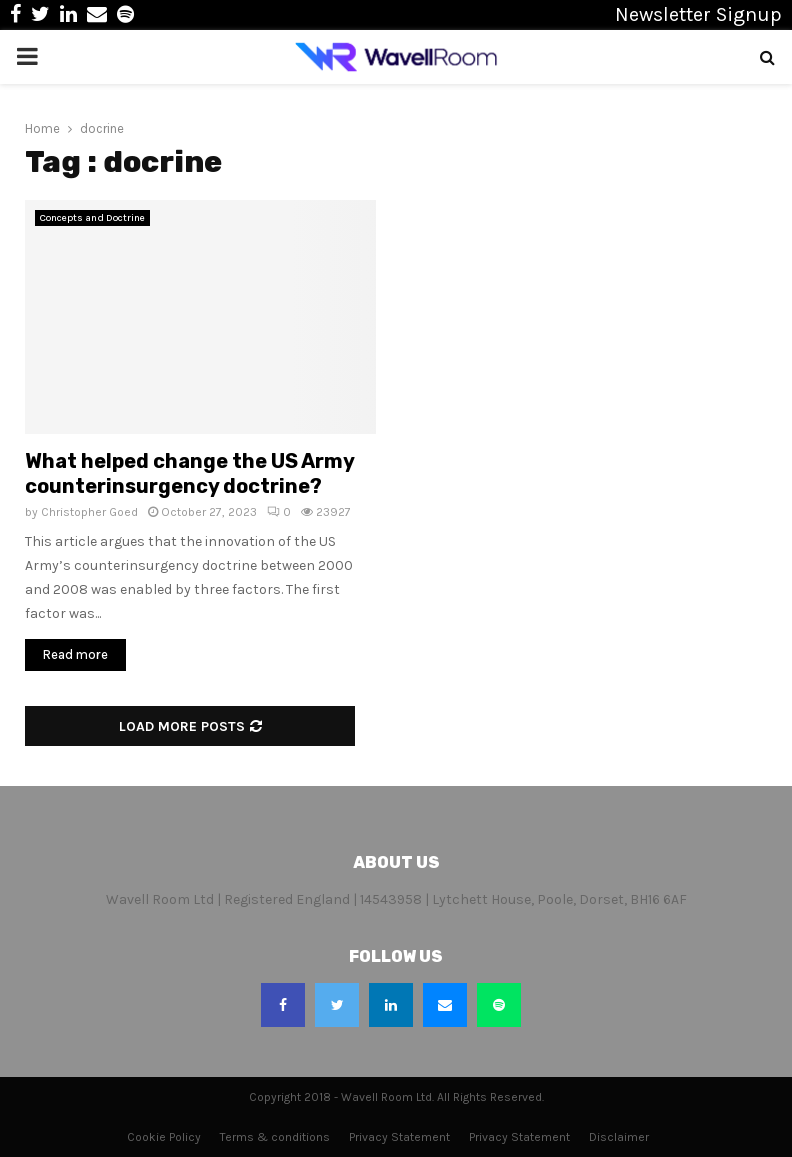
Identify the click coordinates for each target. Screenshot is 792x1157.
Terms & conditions (275, 1137)
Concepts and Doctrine (92, 218)
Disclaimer (619, 1137)
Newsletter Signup (698, 14)
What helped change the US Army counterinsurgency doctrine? (189, 473)
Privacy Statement (399, 1137)
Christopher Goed (89, 512)
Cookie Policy (164, 1137)
